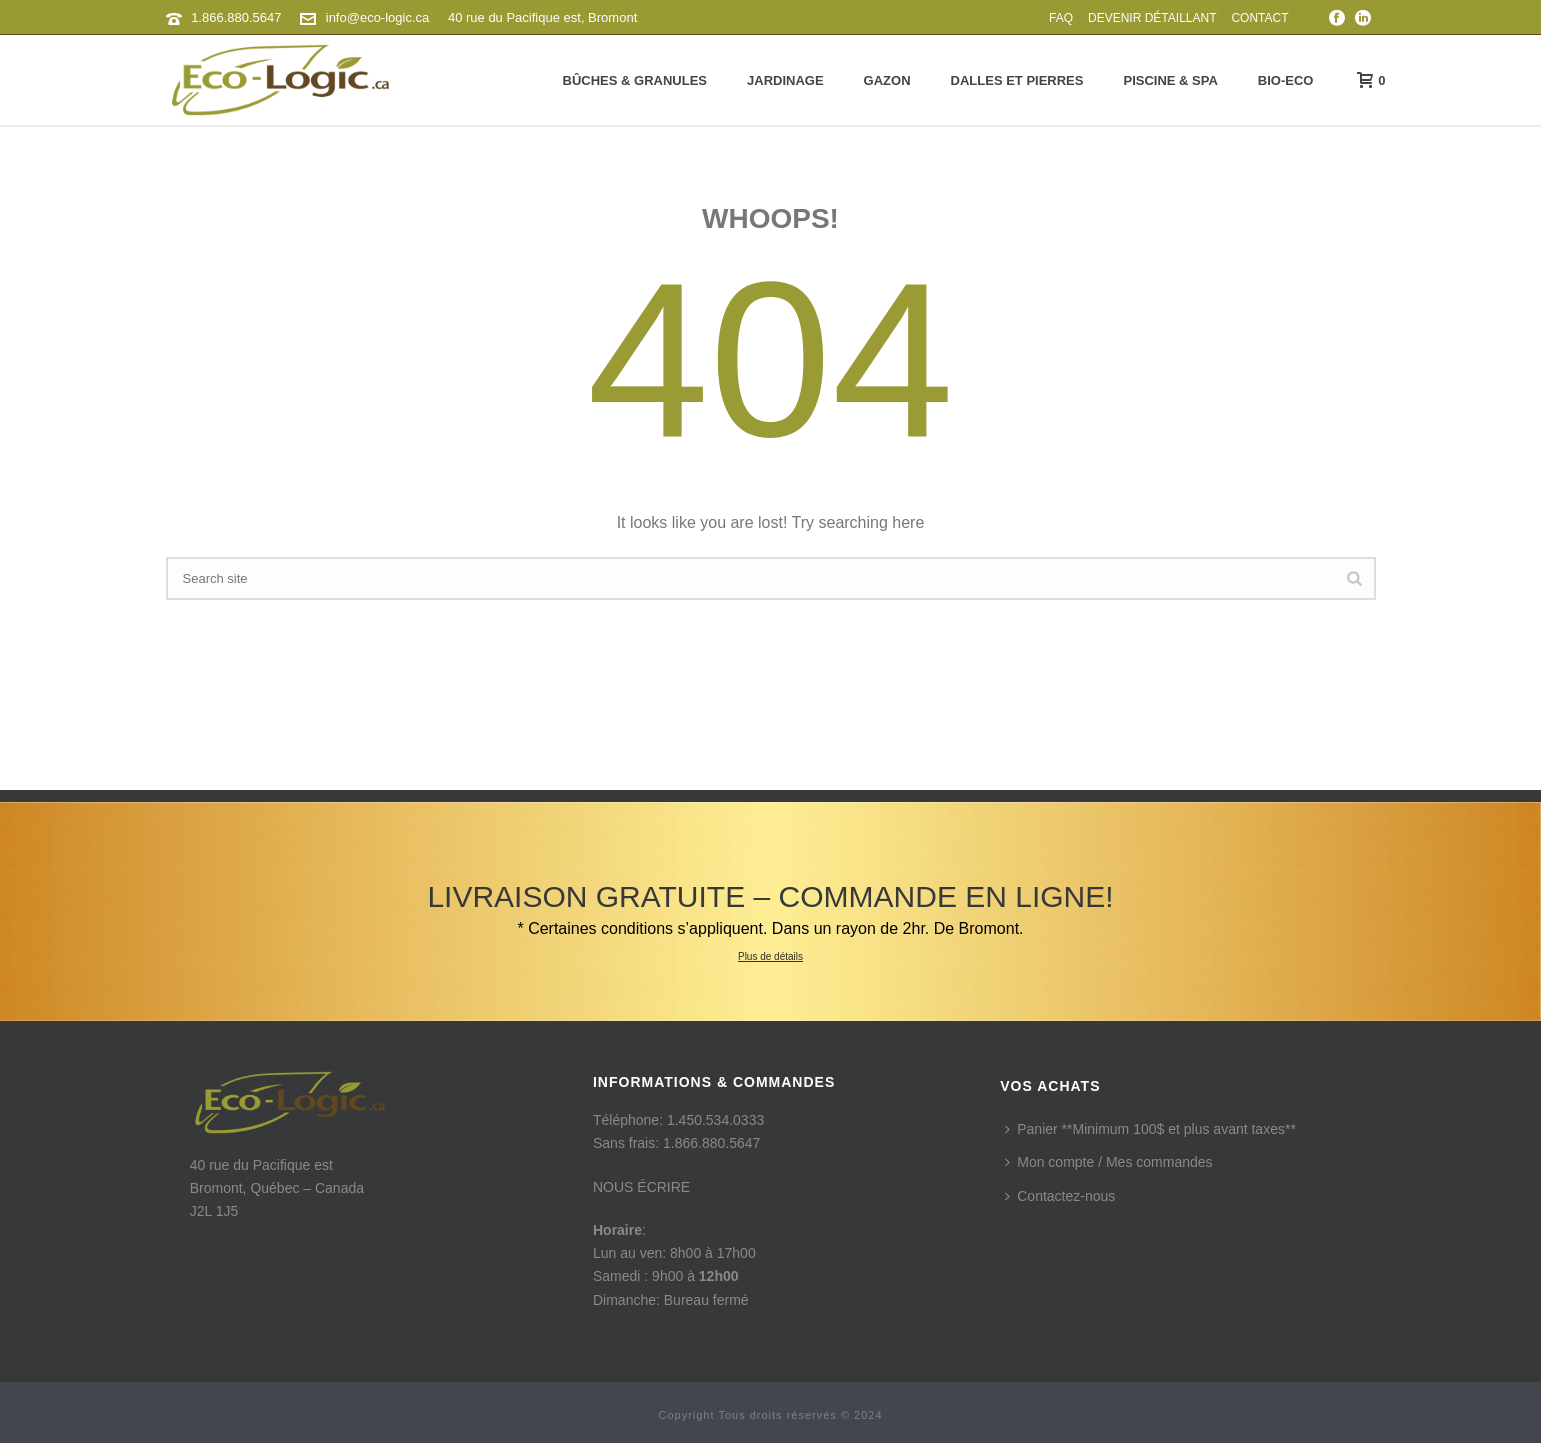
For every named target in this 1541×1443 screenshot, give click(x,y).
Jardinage (785, 80)
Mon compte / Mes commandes (1108, 1162)
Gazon (887, 80)
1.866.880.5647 (236, 17)
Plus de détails (770, 956)
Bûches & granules (635, 80)
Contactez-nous (1060, 1196)
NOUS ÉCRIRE (641, 1187)
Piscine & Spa (1170, 80)
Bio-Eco (1286, 80)
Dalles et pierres (1017, 80)
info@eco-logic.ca (378, 17)
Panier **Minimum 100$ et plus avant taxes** (1150, 1129)
